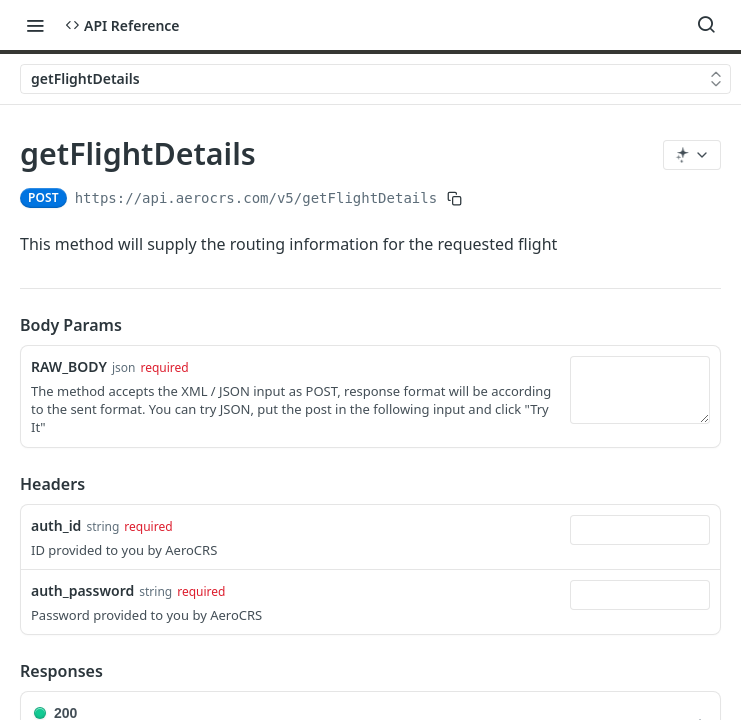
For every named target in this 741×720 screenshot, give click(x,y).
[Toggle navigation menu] (35, 25)
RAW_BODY (69, 366)
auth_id (56, 525)
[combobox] (640, 530)
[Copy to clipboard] (454, 198)
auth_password (82, 590)
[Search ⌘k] (706, 25)
